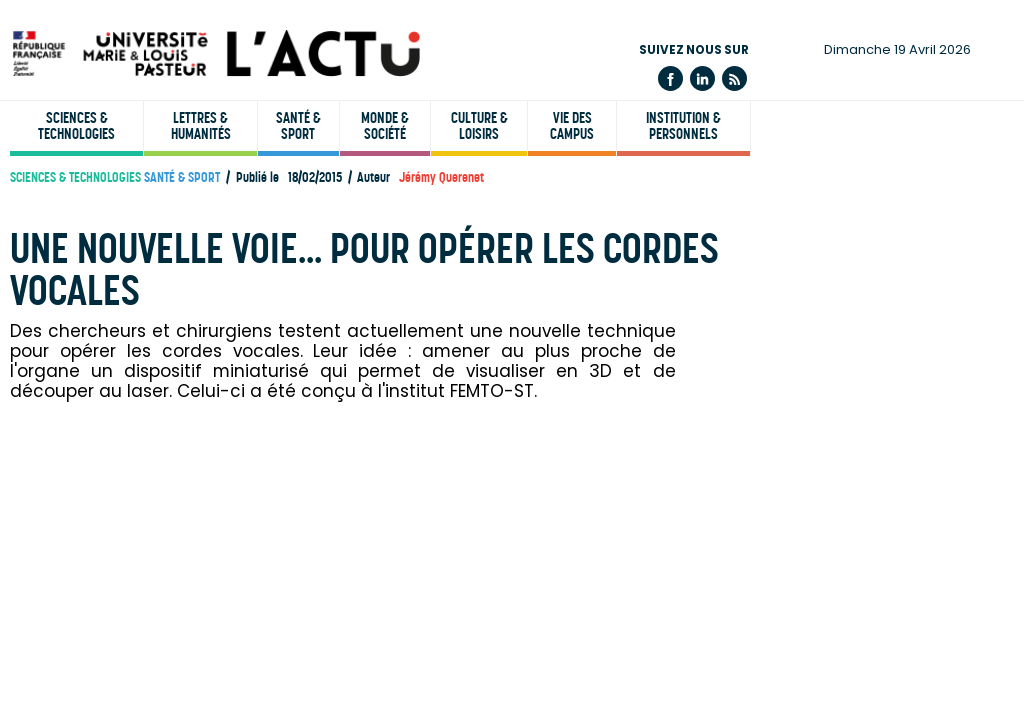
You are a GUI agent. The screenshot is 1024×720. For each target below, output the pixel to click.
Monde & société (385, 126)
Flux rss (734, 78)
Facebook (670, 78)
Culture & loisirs (479, 126)
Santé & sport (298, 126)
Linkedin (702, 78)
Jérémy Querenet (441, 177)
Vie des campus (572, 126)
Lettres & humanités (201, 126)
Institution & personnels (683, 126)
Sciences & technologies (76, 126)
